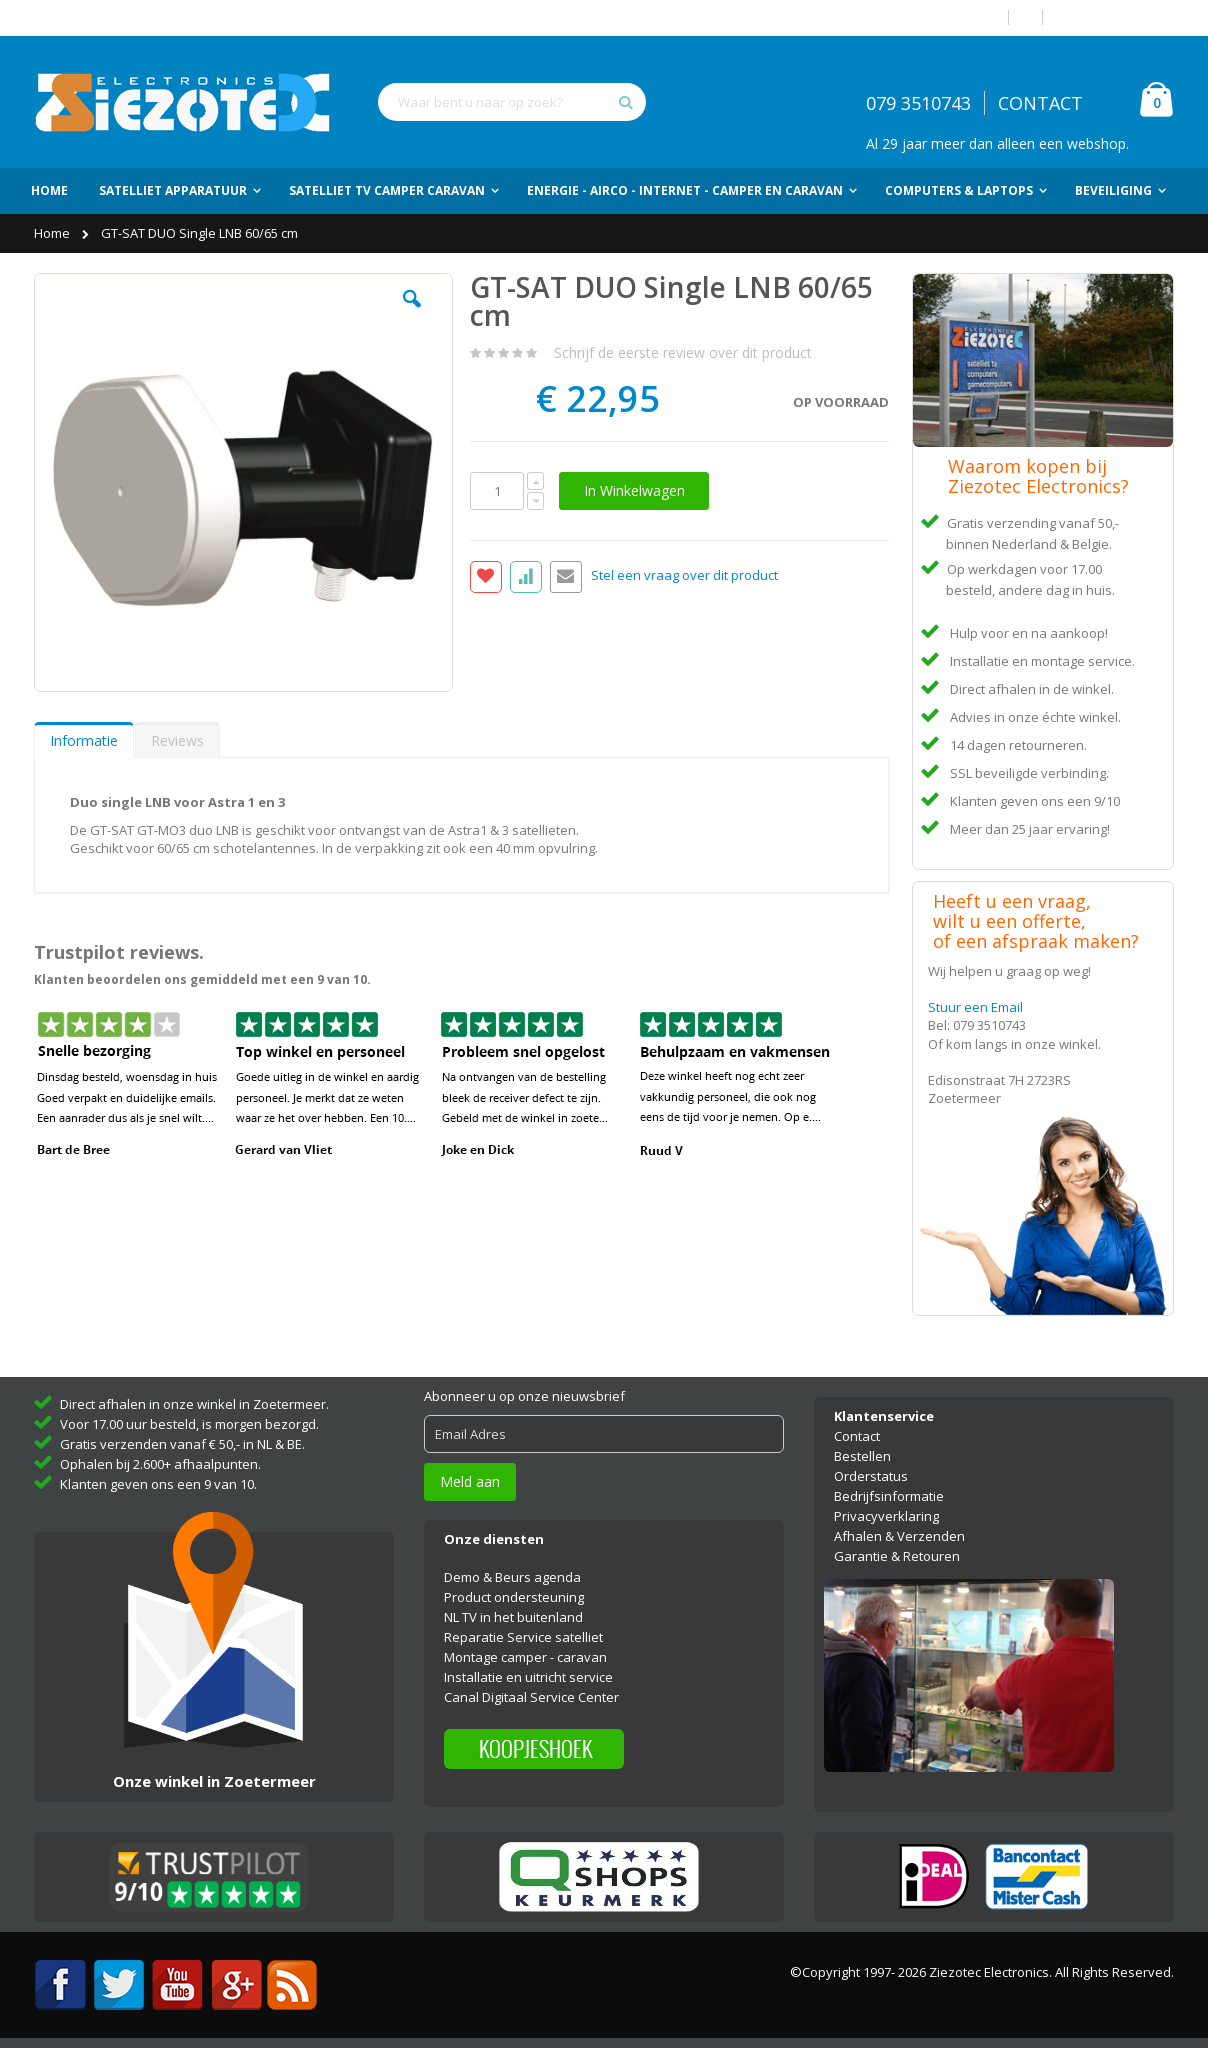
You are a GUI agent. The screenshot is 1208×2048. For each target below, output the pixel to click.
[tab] (84, 740)
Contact (857, 1436)
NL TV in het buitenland (513, 1617)
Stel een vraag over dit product (684, 576)
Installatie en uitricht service (528, 1677)
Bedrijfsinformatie (889, 1496)
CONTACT (1040, 103)
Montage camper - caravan (525, 1657)
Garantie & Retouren (897, 1556)
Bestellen (862, 1456)
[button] (412, 314)
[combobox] (512, 102)
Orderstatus (871, 1476)
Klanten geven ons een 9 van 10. (158, 1484)
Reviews (177, 740)
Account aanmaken (1116, 17)
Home (53, 233)
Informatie (84, 740)
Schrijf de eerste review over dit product (683, 352)
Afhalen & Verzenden (899, 1536)
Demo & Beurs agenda (512, 1577)
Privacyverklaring (886, 1516)
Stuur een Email (975, 1007)
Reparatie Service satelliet (523, 1637)
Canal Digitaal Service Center (531, 1697)
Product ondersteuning (514, 1597)
